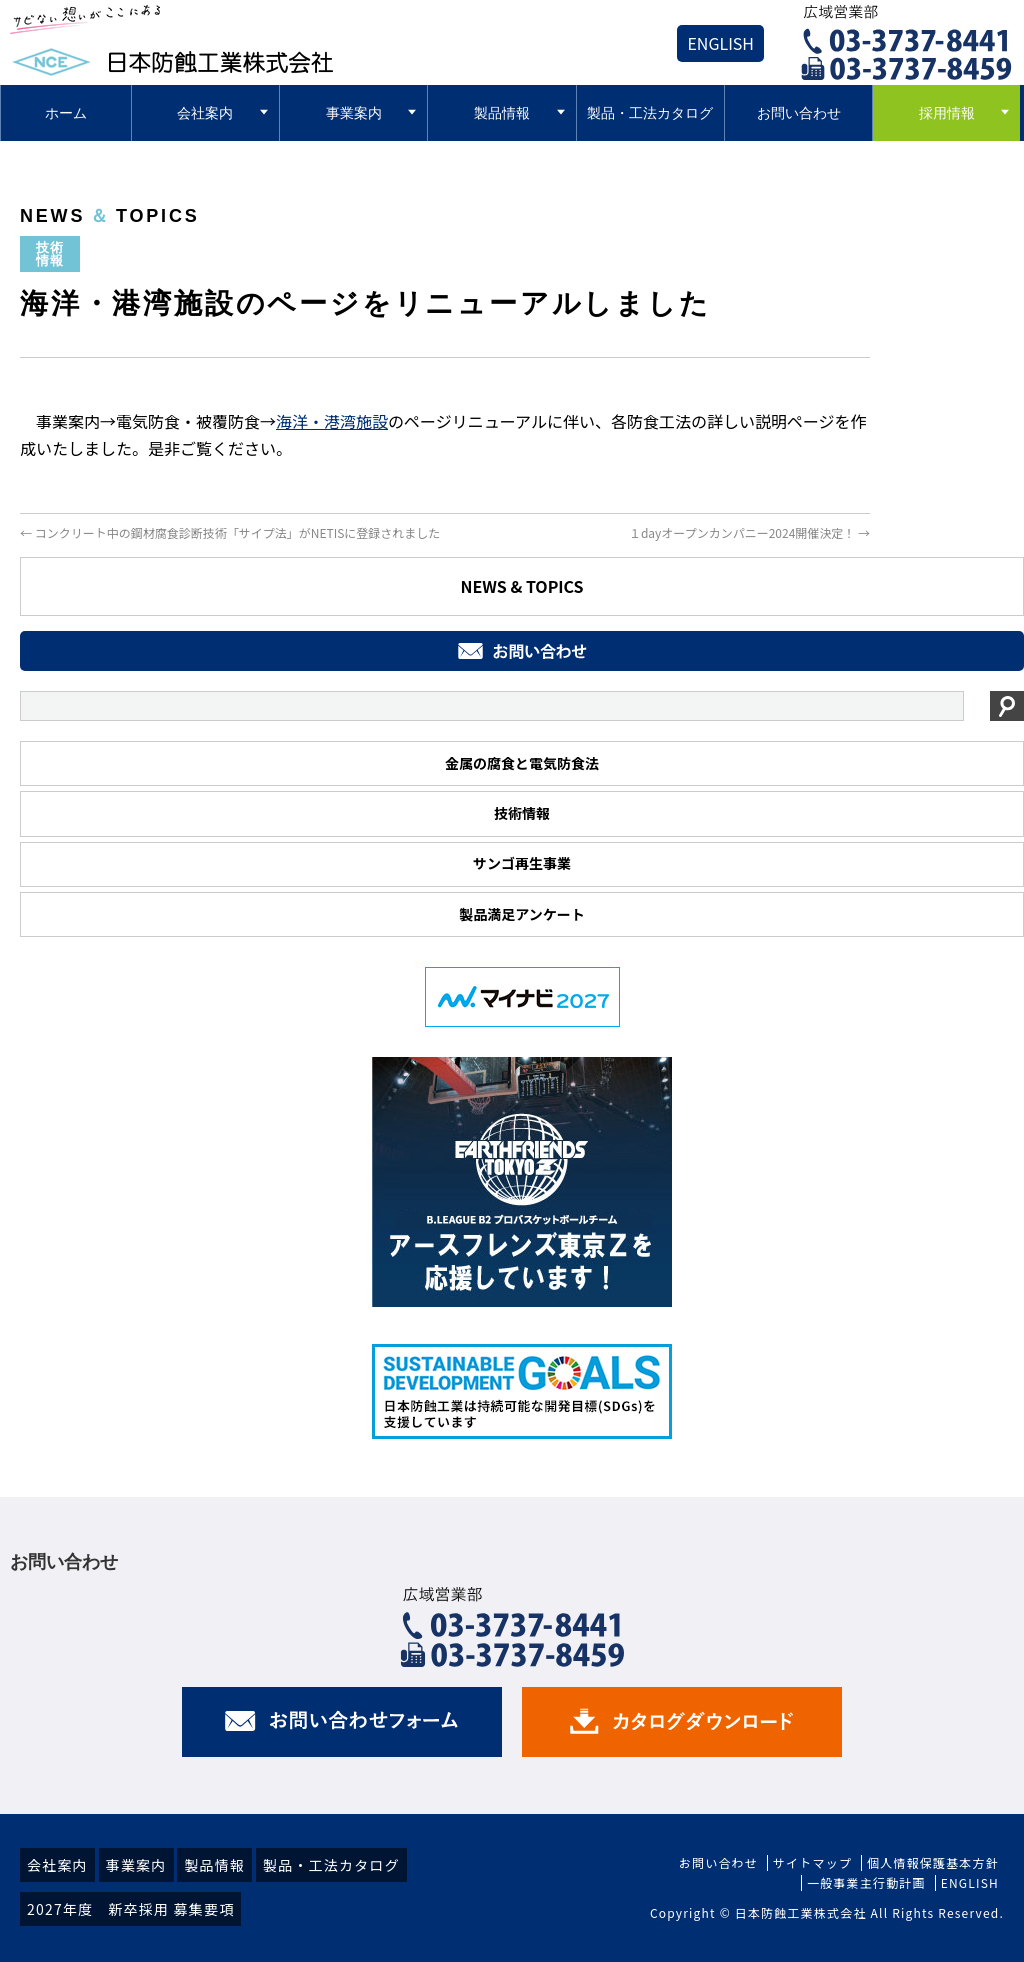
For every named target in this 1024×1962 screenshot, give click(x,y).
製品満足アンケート (521, 914)
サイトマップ (812, 1862)
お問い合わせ (718, 1862)
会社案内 (57, 1865)
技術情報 (522, 813)
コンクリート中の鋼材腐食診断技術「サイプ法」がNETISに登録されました (230, 532)
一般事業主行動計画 (866, 1882)
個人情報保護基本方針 (933, 1862)
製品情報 (214, 1865)
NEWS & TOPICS (521, 586)
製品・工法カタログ (331, 1865)
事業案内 (136, 1865)
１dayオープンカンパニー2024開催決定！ (749, 532)
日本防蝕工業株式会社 (801, 1912)
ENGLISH (720, 43)
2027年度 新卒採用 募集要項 (130, 1909)
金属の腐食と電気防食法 (522, 763)
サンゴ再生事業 (522, 863)
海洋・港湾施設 (332, 421)
